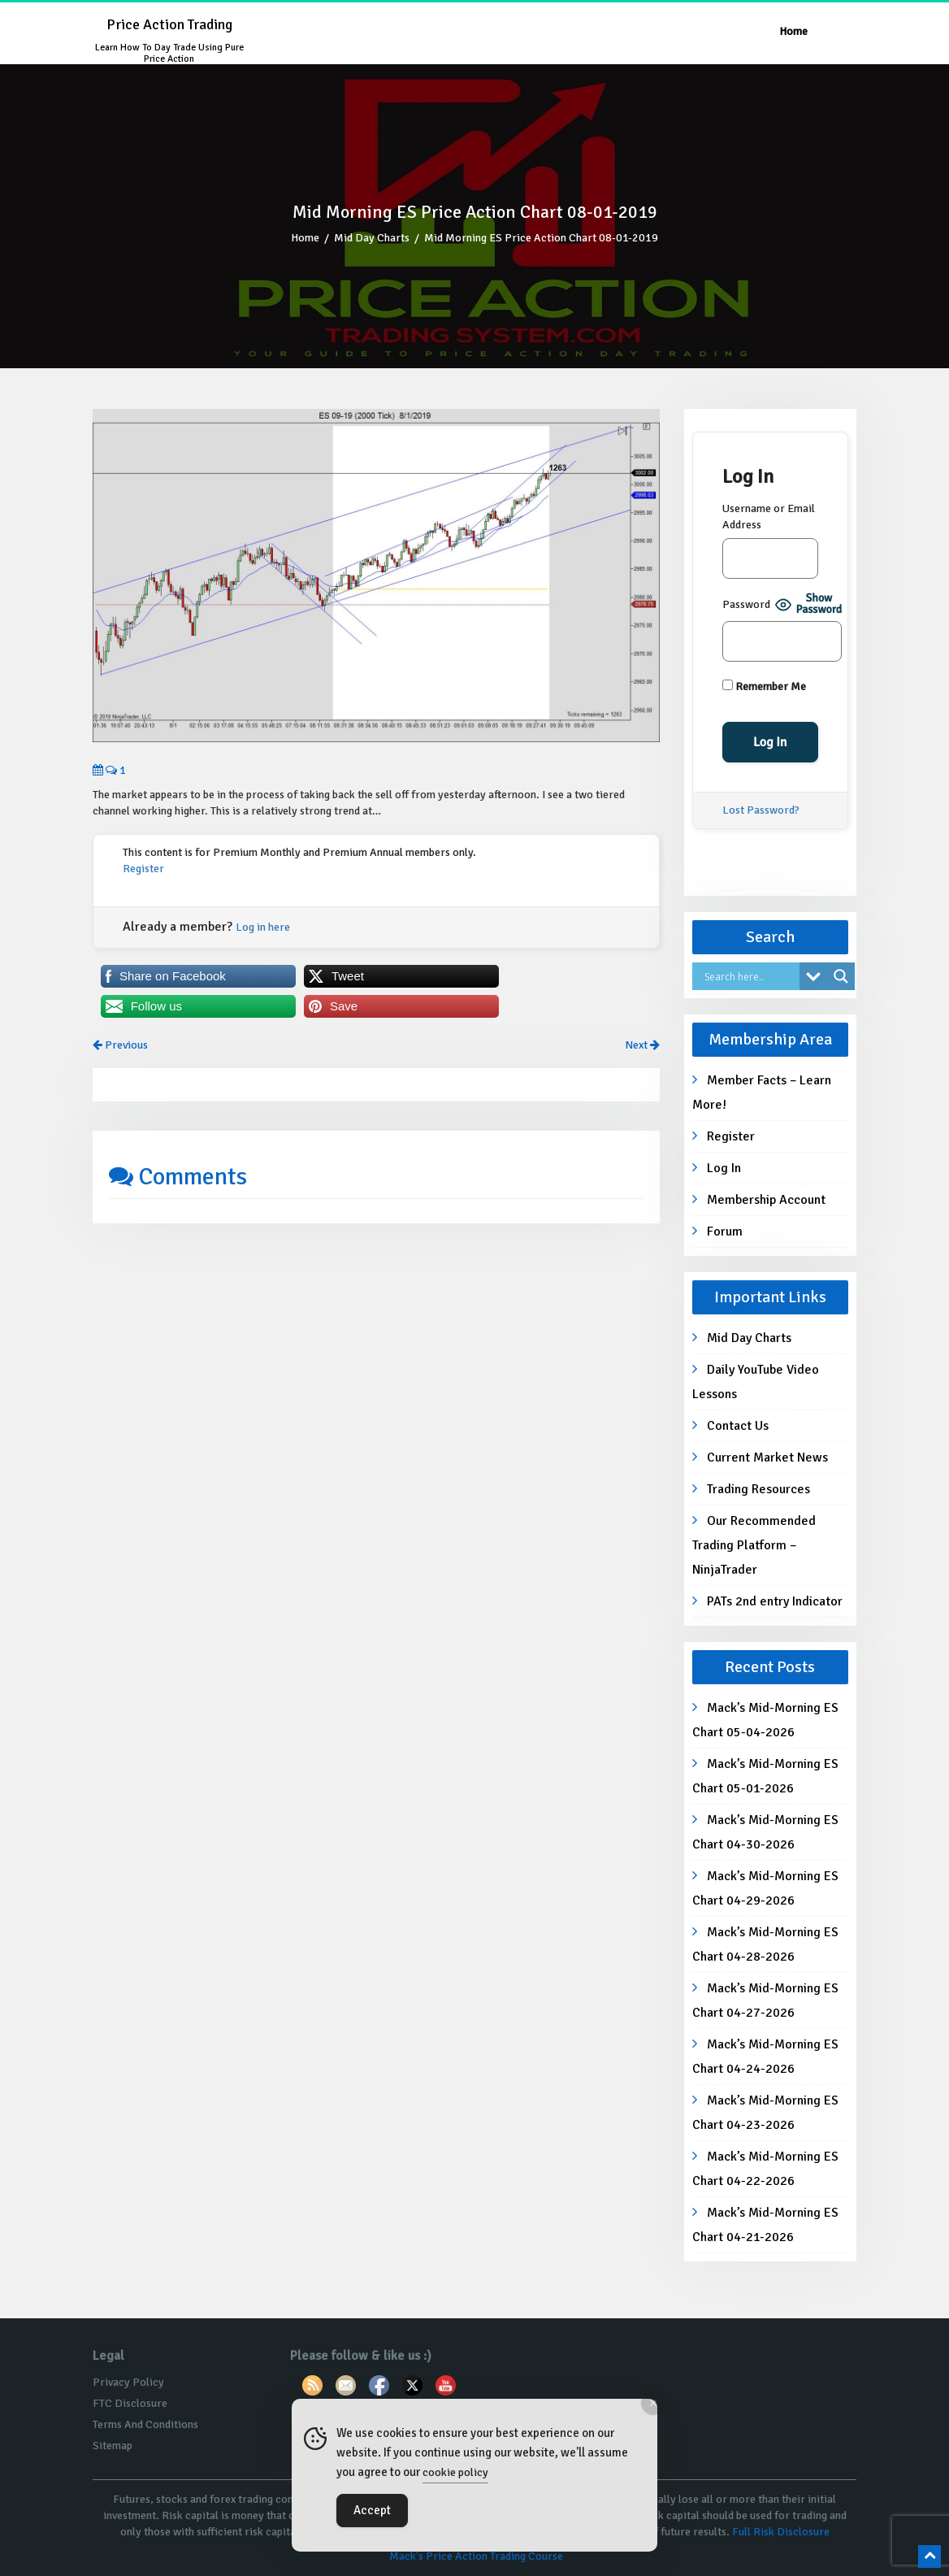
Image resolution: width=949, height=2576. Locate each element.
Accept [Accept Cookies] (372, 2510)
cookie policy (455, 2472)
